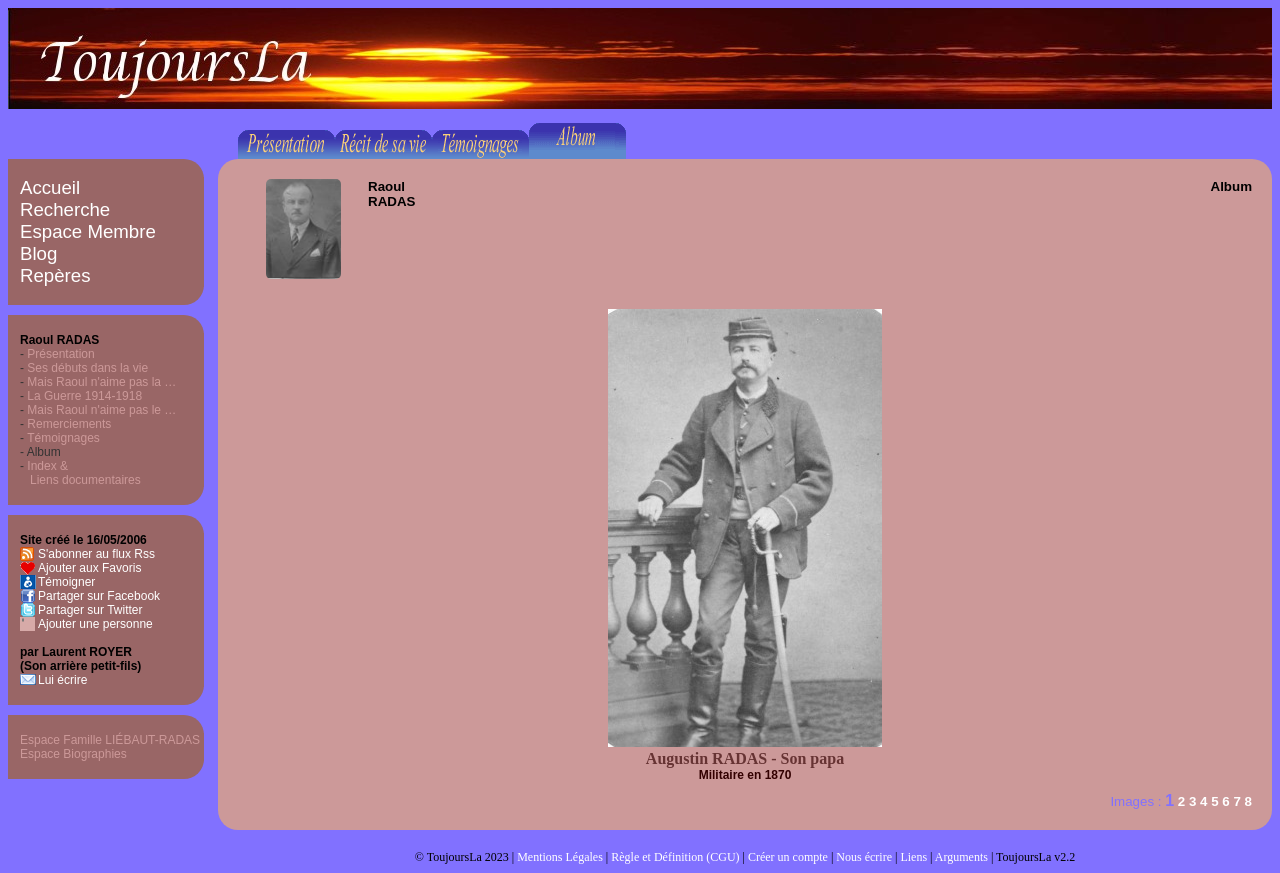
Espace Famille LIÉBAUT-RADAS (110, 740)
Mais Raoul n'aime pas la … (101, 382)
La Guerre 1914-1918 (84, 396)
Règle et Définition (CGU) (675, 857)
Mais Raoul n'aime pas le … (101, 410)
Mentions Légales (560, 857)
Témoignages (63, 438)
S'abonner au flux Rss (96, 554)
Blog (38, 253)
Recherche (65, 209)
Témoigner (66, 582)
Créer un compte (788, 857)
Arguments (961, 857)
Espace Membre (88, 231)
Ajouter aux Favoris (89, 568)
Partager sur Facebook (99, 596)
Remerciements (69, 424)
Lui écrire (62, 680)
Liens (913, 857)
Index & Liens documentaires (80, 473)
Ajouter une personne (95, 624)
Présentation (60, 354)
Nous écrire (864, 857)
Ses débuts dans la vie (87, 368)
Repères (55, 275)
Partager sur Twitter (90, 610)
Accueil (50, 187)
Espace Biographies (73, 754)
